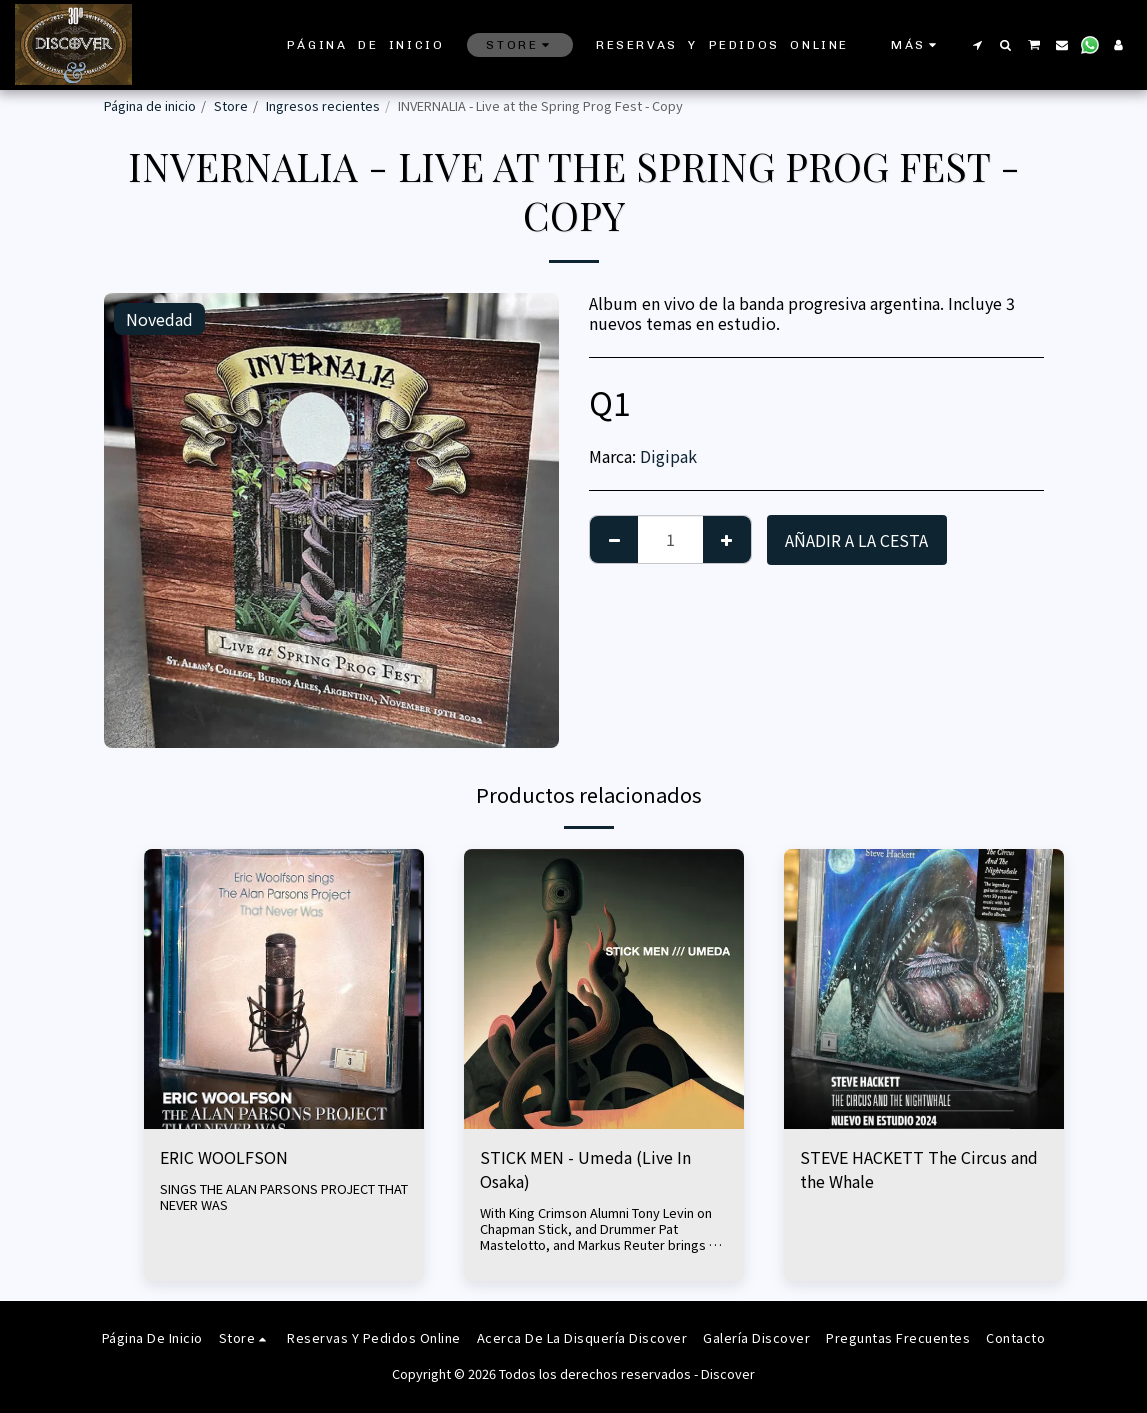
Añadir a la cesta (856, 540)
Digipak (668, 456)
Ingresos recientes (323, 105)
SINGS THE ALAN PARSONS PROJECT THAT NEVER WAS (284, 1196)
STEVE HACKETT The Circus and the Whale (919, 1169)
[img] (284, 989)
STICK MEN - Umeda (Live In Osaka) (585, 1169)
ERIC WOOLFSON (224, 1157)
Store (231, 105)
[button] (977, 45)
